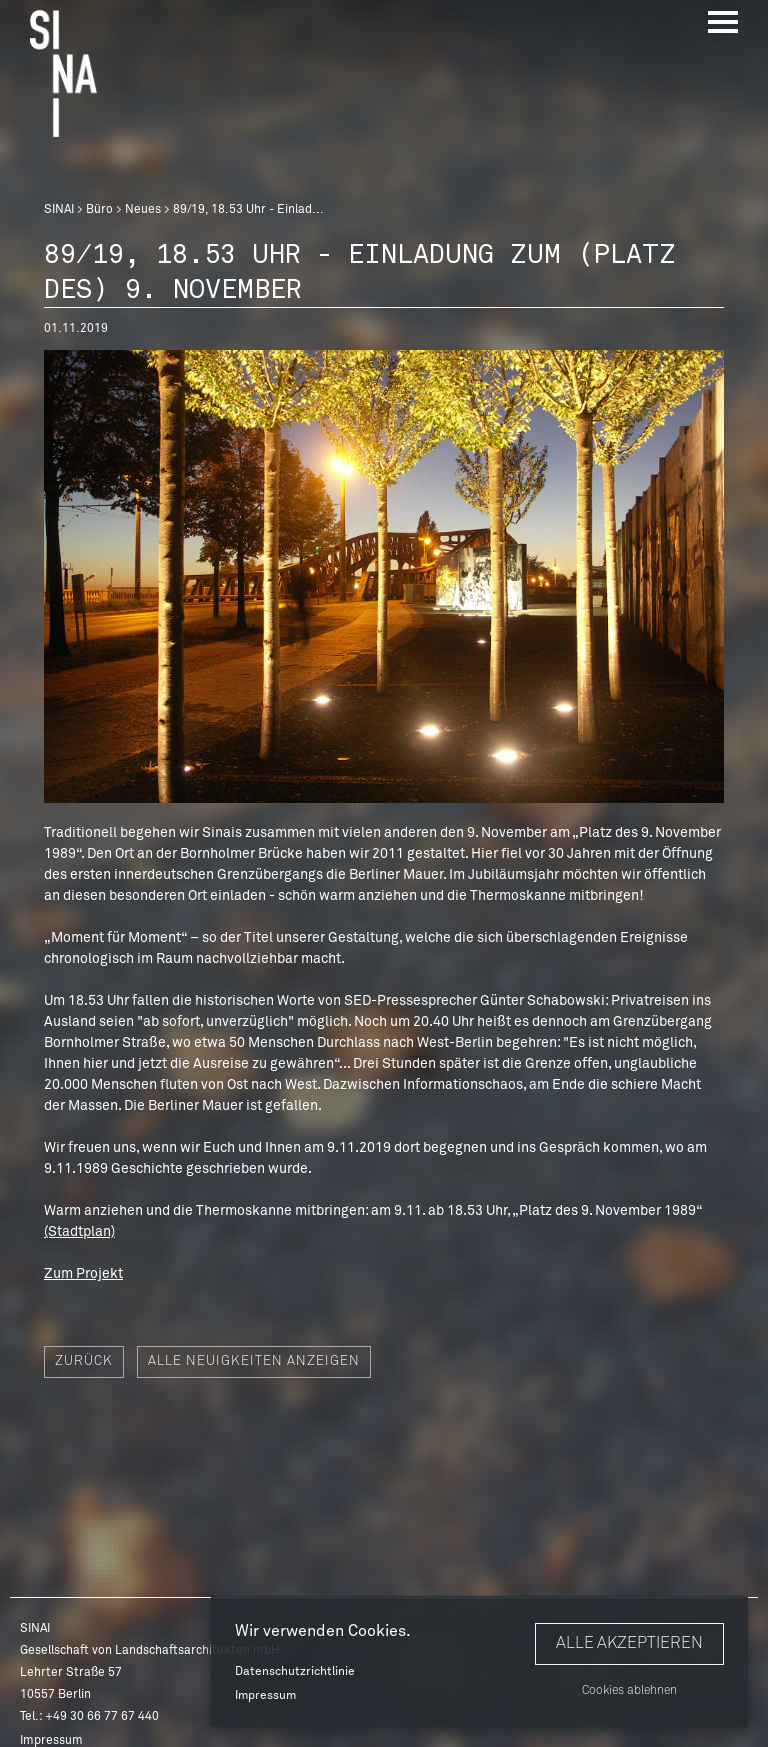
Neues (143, 210)
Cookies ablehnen (629, 1691)
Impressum (265, 1696)
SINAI (59, 210)
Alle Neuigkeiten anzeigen (254, 1361)
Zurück (84, 1361)
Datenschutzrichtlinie (295, 1672)
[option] (384, 576)
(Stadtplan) (79, 1232)
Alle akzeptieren (629, 1643)
